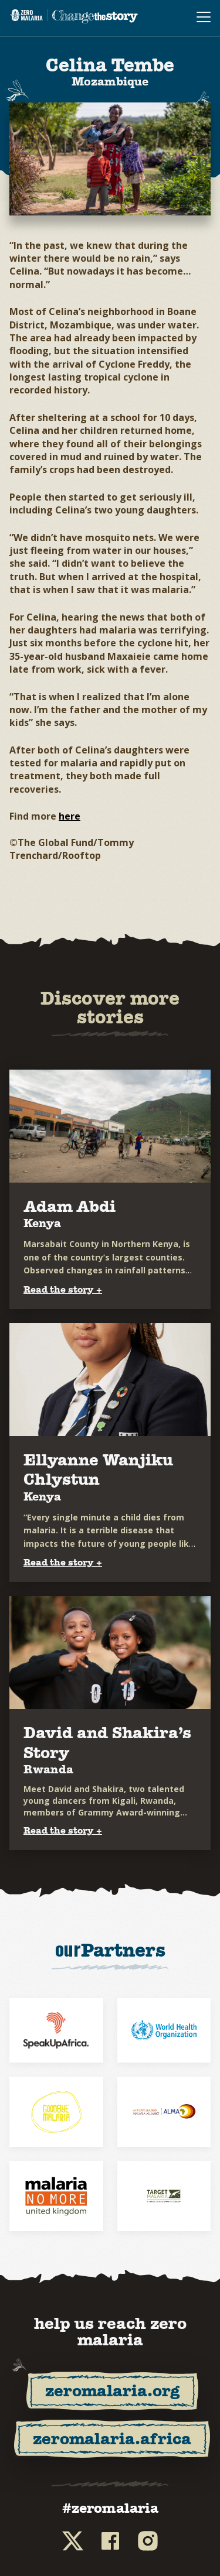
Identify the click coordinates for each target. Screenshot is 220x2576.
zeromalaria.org (112, 2390)
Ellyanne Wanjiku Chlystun (98, 1469)
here (69, 816)
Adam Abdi (69, 1206)
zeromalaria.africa (112, 2438)
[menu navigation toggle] (204, 18)
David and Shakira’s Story (107, 1742)
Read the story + (62, 1289)
